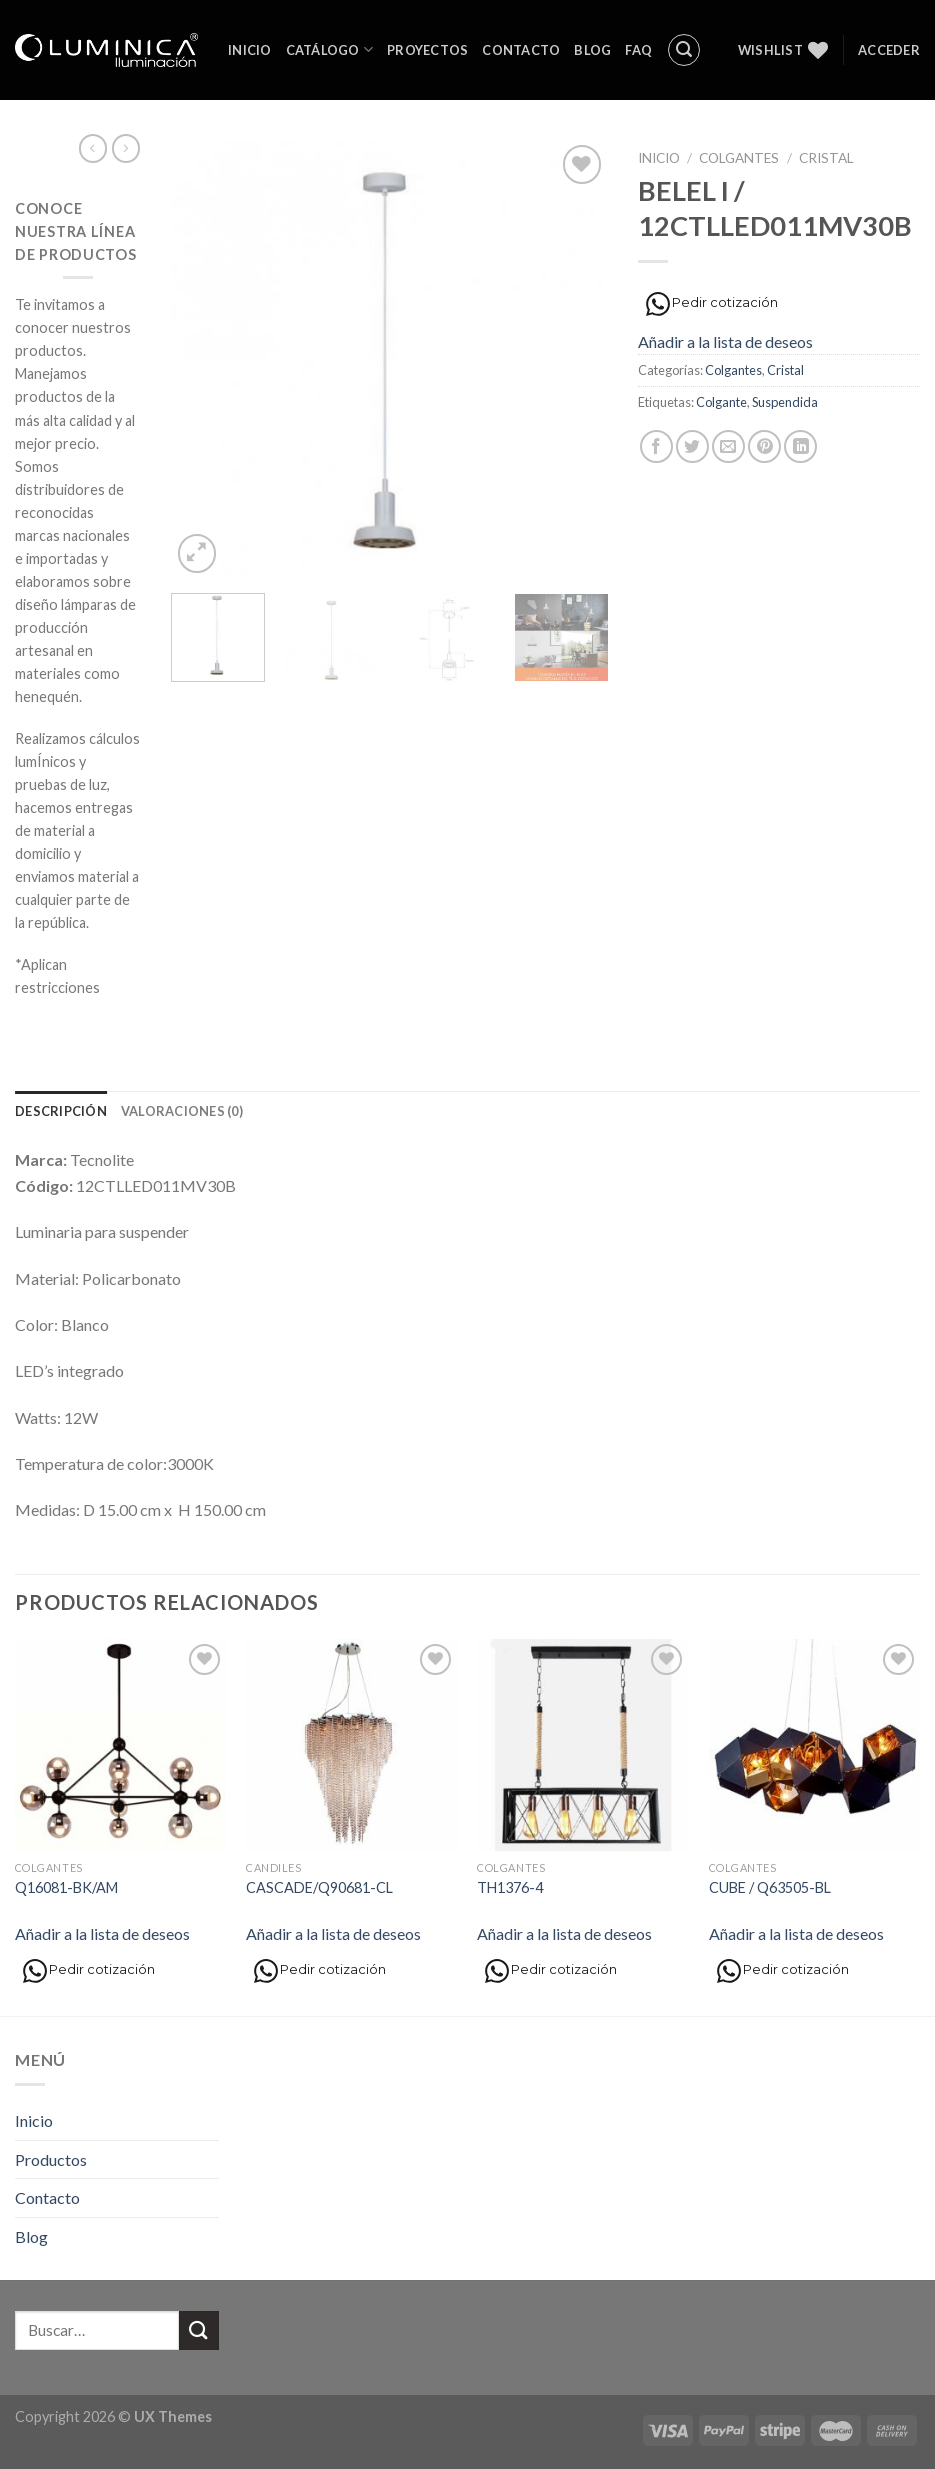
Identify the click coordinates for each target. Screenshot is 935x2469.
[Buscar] (684, 50)
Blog (592, 50)
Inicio (250, 50)
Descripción (61, 1111)
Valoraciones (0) (182, 1111)
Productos (51, 2159)
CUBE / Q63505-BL (770, 1887)
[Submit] (199, 2330)
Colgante (721, 402)
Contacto (521, 50)
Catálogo (330, 49)
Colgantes (739, 158)
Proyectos (427, 50)
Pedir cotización (712, 304)
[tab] (61, 1111)
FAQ (638, 50)
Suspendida (785, 402)
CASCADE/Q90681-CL (319, 1887)
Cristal (826, 158)
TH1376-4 (510, 1887)
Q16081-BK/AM (66, 1887)
